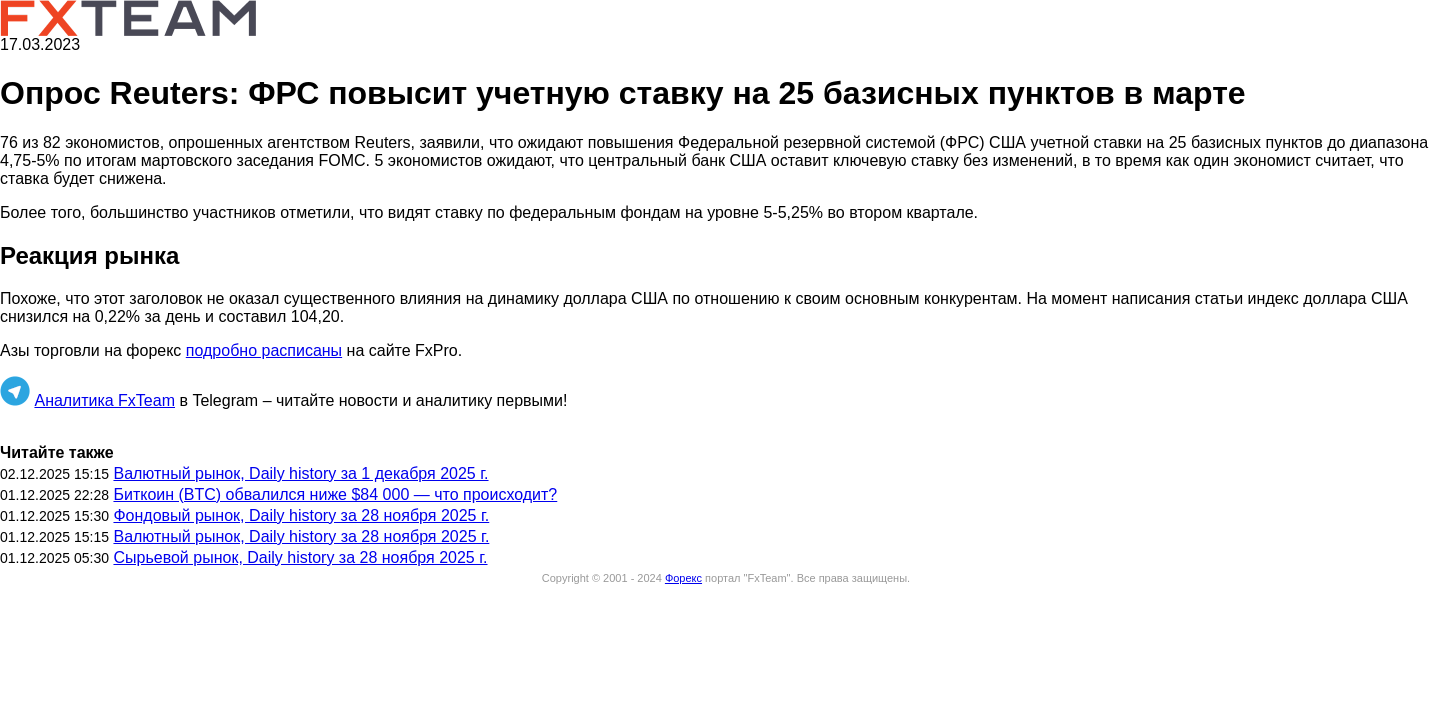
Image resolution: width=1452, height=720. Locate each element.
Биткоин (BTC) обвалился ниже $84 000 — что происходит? (335, 494)
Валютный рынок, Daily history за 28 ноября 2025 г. (301, 536)
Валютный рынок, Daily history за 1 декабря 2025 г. (300, 473)
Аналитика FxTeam (104, 400)
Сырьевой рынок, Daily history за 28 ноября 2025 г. (300, 557)
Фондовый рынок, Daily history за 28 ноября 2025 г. (301, 515)
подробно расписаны (264, 350)
